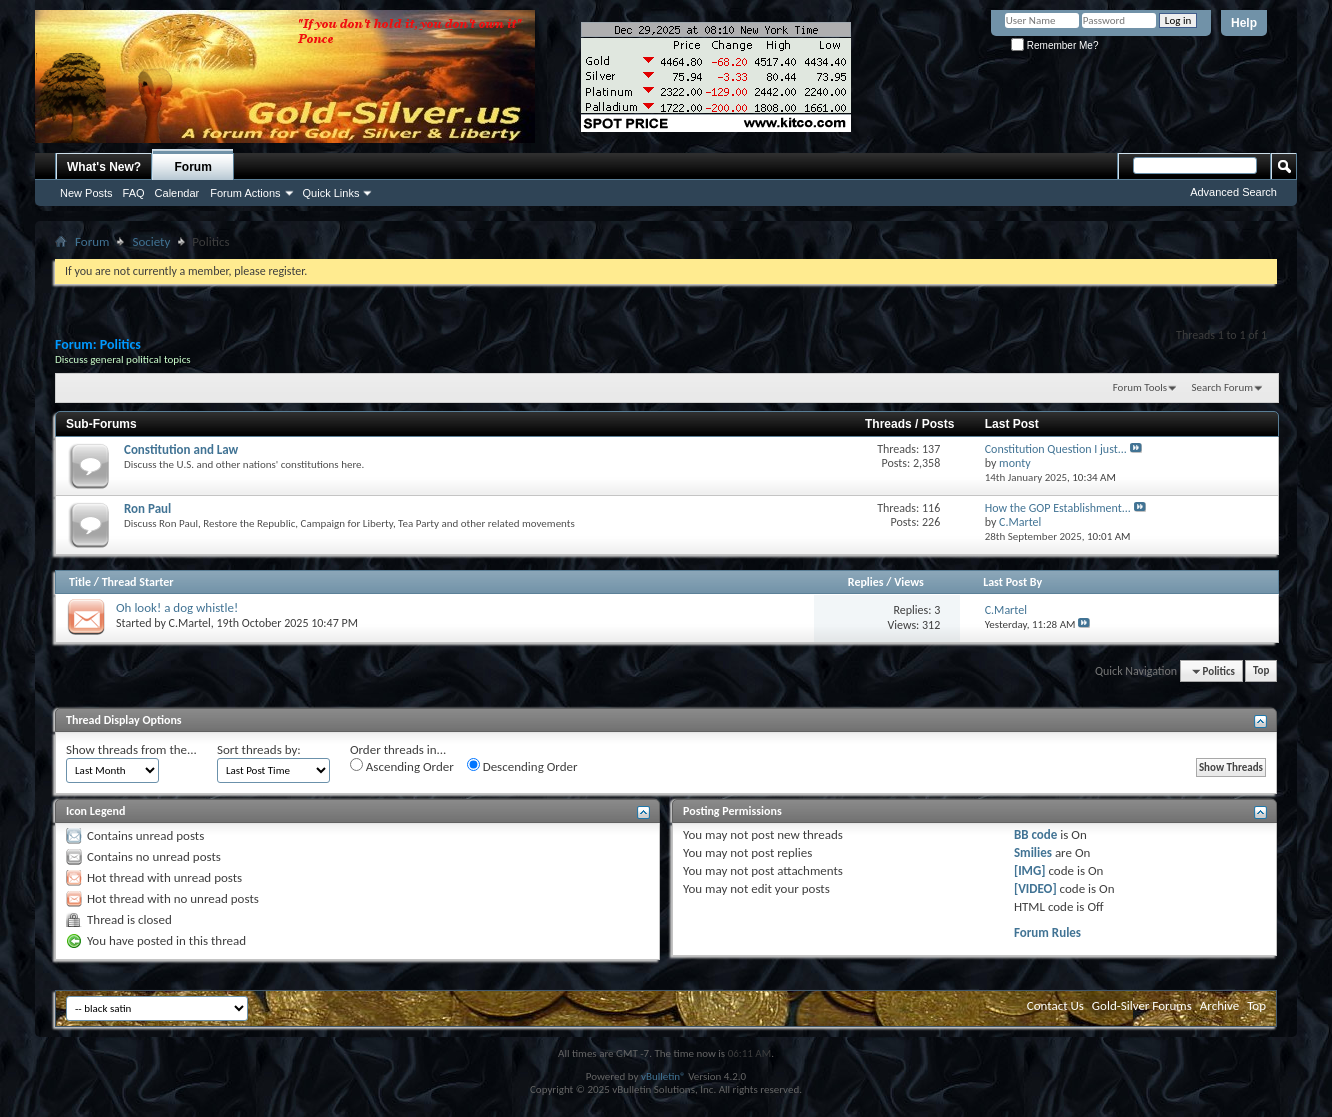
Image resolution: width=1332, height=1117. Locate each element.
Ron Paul (147, 508)
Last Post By (1012, 582)
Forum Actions (245, 193)
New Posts (86, 193)
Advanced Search (1233, 192)
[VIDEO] (1035, 888)
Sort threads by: (259, 749)
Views (909, 582)
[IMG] (1030, 870)
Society (151, 241)
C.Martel (190, 623)
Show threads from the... (131, 749)
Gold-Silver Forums (1142, 1005)
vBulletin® (663, 1076)
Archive (1219, 1005)
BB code (1035, 834)
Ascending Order (402, 766)
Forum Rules (1047, 932)
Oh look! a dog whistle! (177, 607)
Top (1261, 671)
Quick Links (331, 193)
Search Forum (1223, 387)
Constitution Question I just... (1056, 449)
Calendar (177, 193)
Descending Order (522, 766)
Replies (866, 582)
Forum (193, 167)
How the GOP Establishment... (1058, 508)
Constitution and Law (181, 449)
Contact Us (1055, 1005)
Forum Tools (1140, 387)
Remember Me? (1054, 45)
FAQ (134, 193)
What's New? (104, 167)
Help (1244, 23)
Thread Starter (138, 582)
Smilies (1033, 852)
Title (80, 582)
